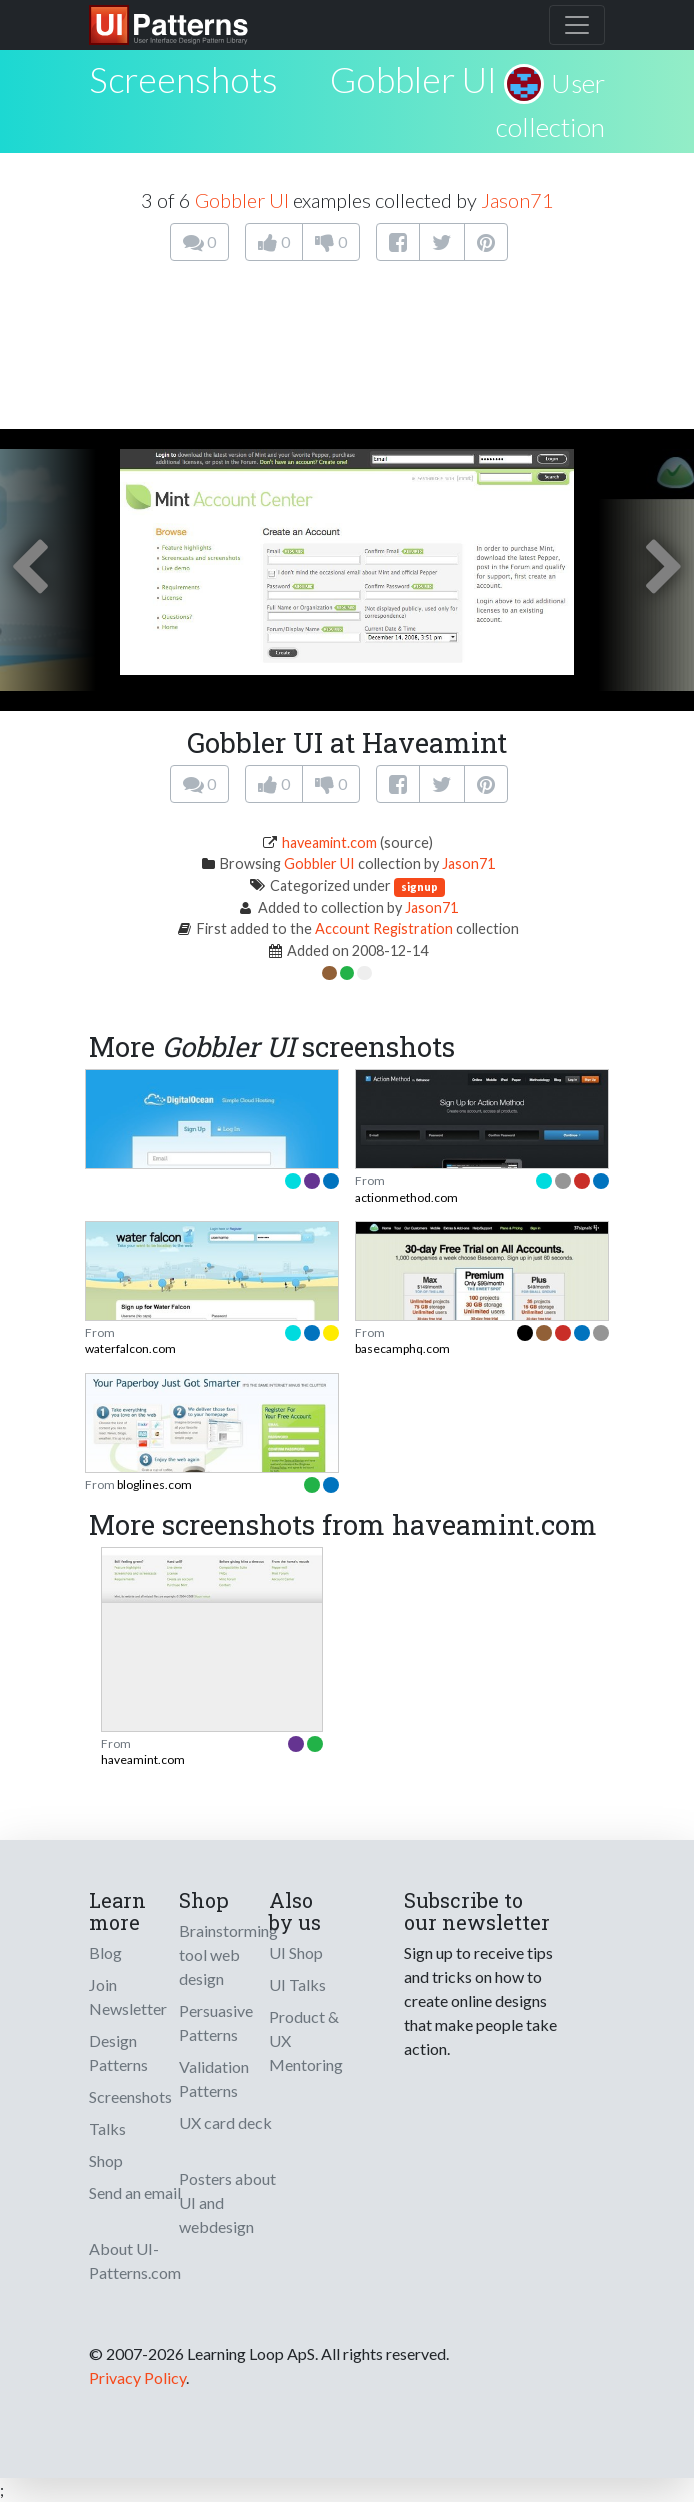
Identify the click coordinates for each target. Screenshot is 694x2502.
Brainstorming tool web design (228, 1954)
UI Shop (296, 1952)
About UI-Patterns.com (135, 2260)
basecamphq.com (402, 1348)
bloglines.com (154, 1484)
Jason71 (517, 200)
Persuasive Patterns (216, 2022)
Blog (105, 1952)
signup (419, 886)
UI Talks (297, 1984)
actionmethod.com (406, 1197)
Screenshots (130, 2096)
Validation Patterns (214, 2078)
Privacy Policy (137, 2377)
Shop (106, 2160)
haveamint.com (329, 842)
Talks (107, 2128)
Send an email (135, 2192)
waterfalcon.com (130, 1348)
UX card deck (225, 2122)
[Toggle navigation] (577, 25)
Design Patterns (118, 2052)
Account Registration (384, 928)
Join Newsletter (128, 1996)
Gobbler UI (413, 79)
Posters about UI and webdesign (227, 2202)
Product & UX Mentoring (306, 2040)
